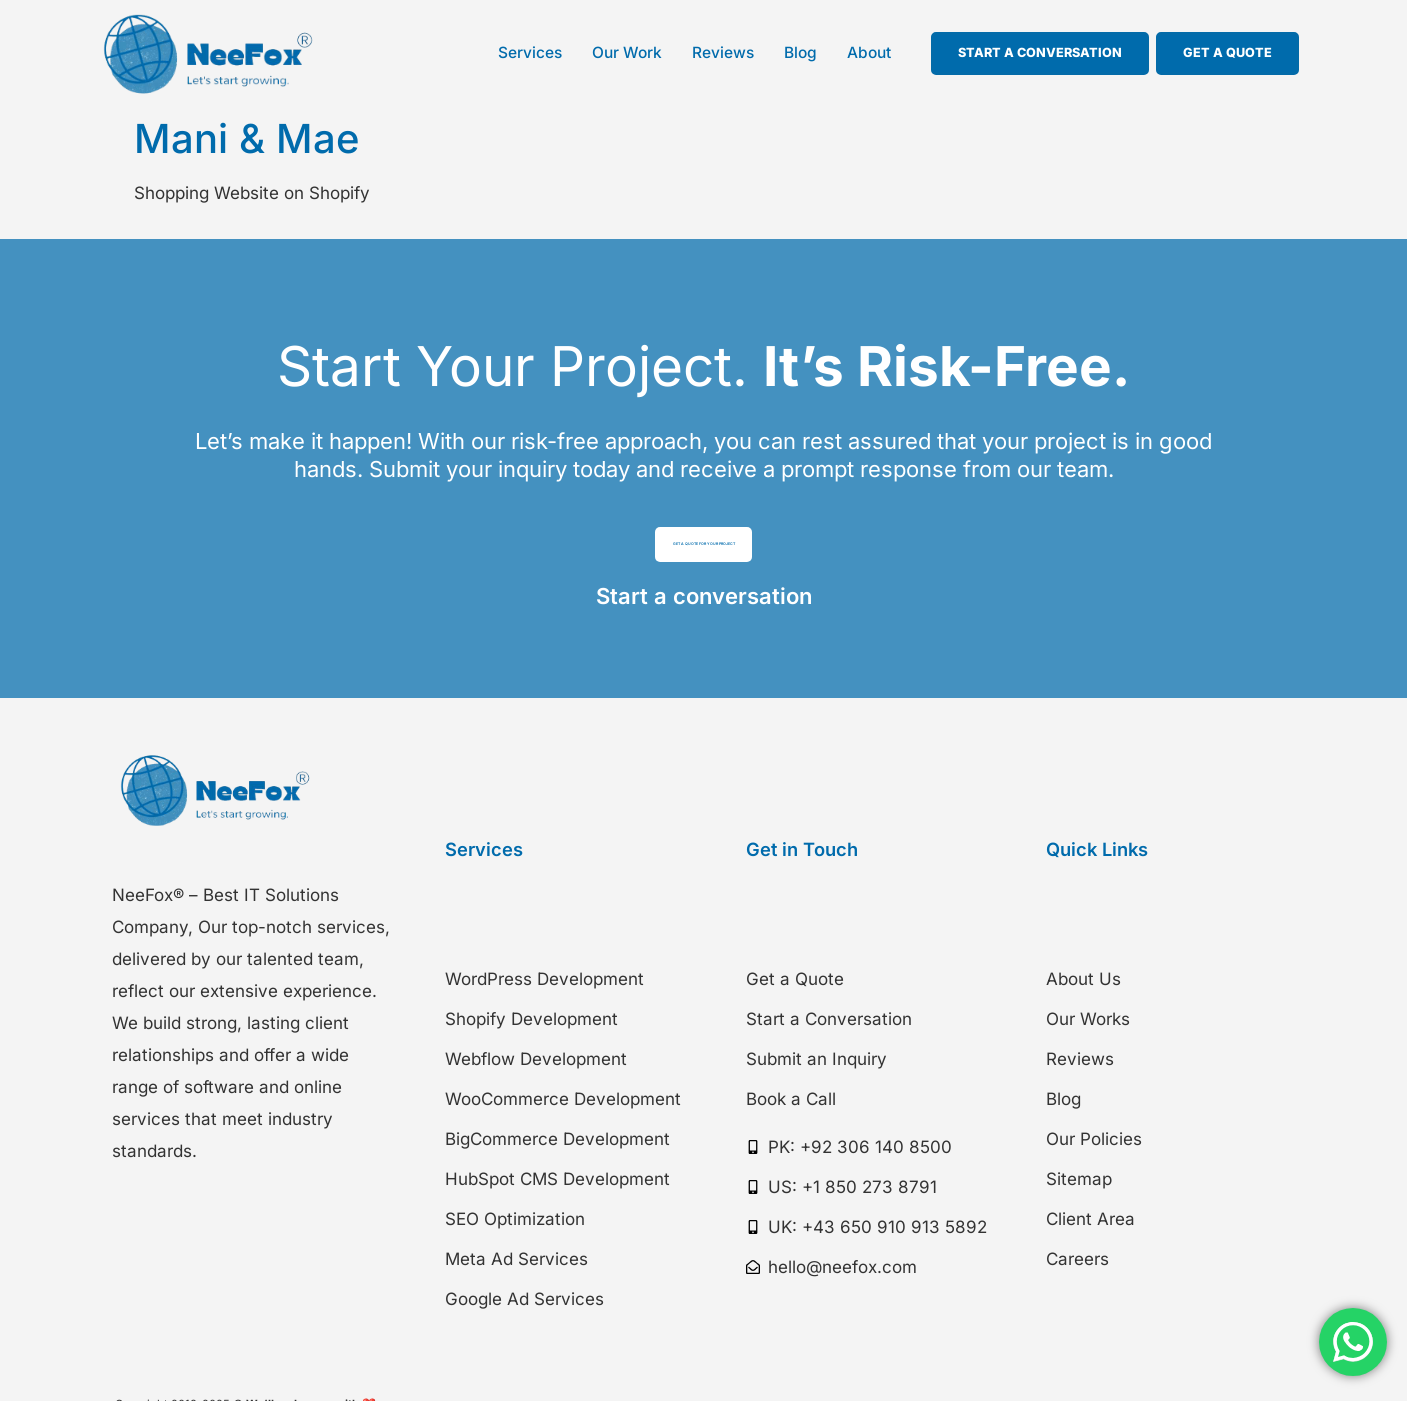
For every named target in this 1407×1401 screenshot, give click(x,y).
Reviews (723, 52)
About (869, 52)
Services (530, 52)
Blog (800, 52)
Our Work (627, 52)
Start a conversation (704, 617)
